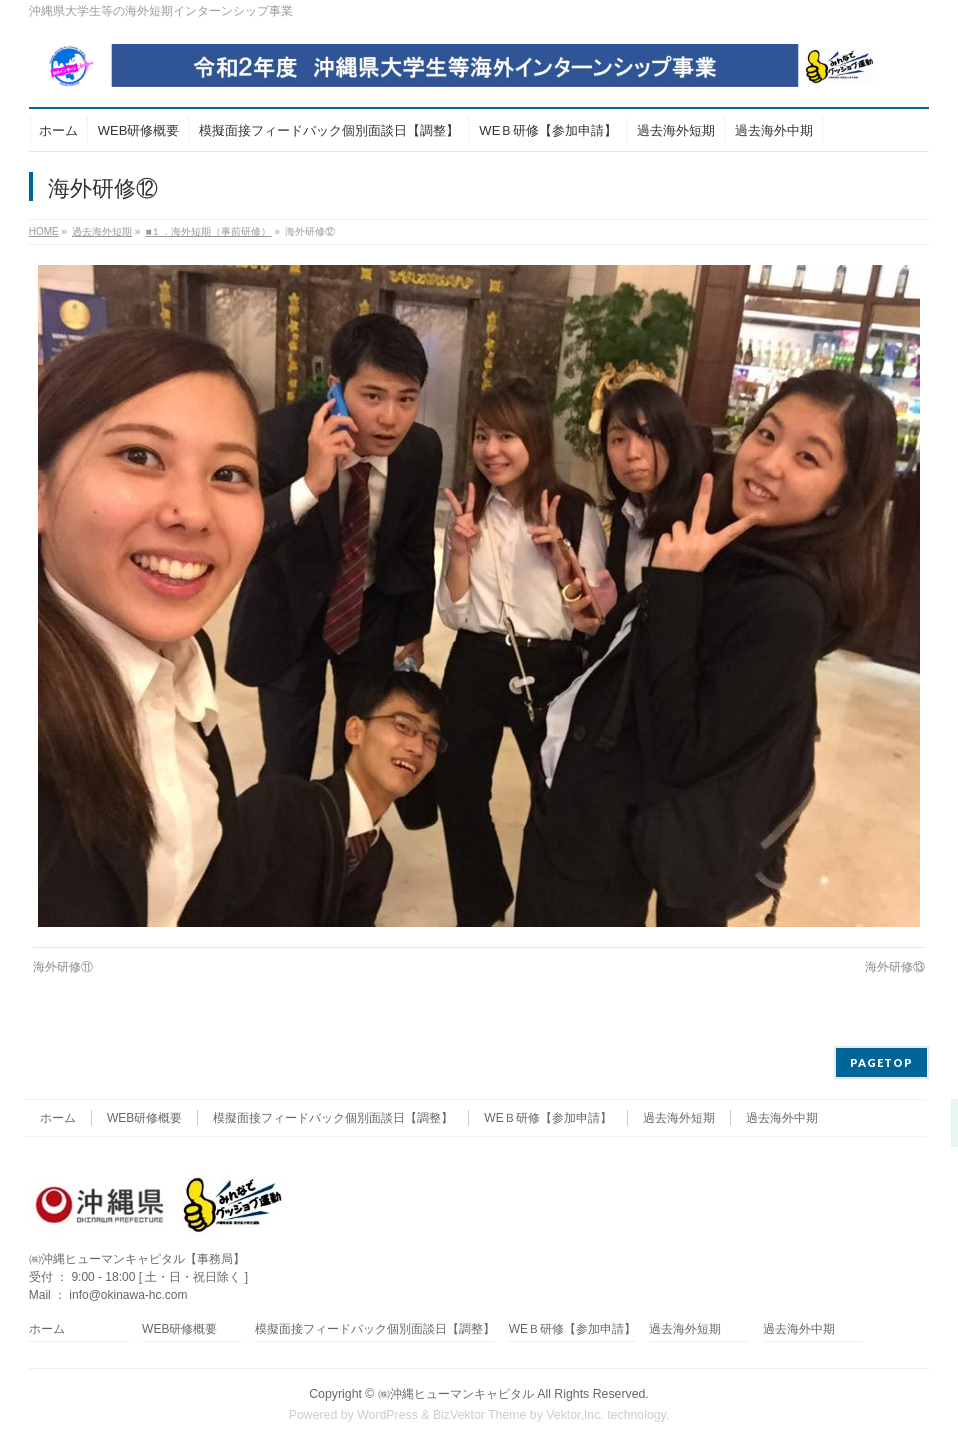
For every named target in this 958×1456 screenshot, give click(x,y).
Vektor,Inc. (575, 1415)
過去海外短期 (679, 1118)
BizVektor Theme (480, 1415)
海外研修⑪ (63, 967)
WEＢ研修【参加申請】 (547, 1118)
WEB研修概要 (144, 1118)
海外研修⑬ (895, 967)
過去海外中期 (782, 1118)
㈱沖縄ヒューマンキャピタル (456, 1394)
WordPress (387, 1415)
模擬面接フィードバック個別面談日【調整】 (333, 1118)
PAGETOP (881, 1062)
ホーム (58, 1118)
